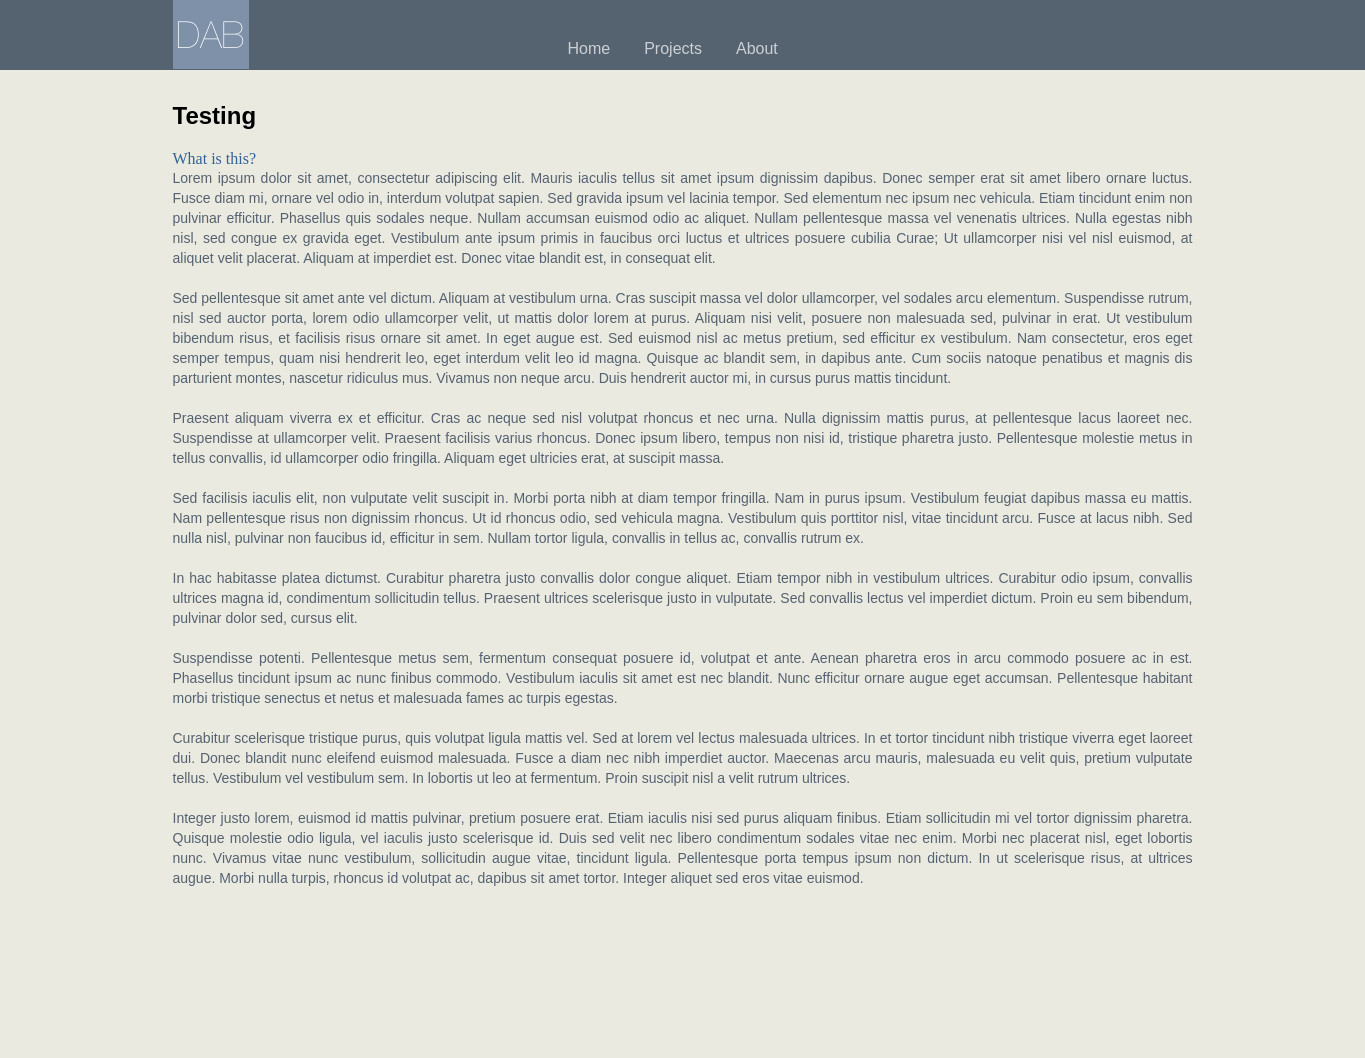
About (757, 48)
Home (589, 48)
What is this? (215, 158)
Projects (673, 48)
